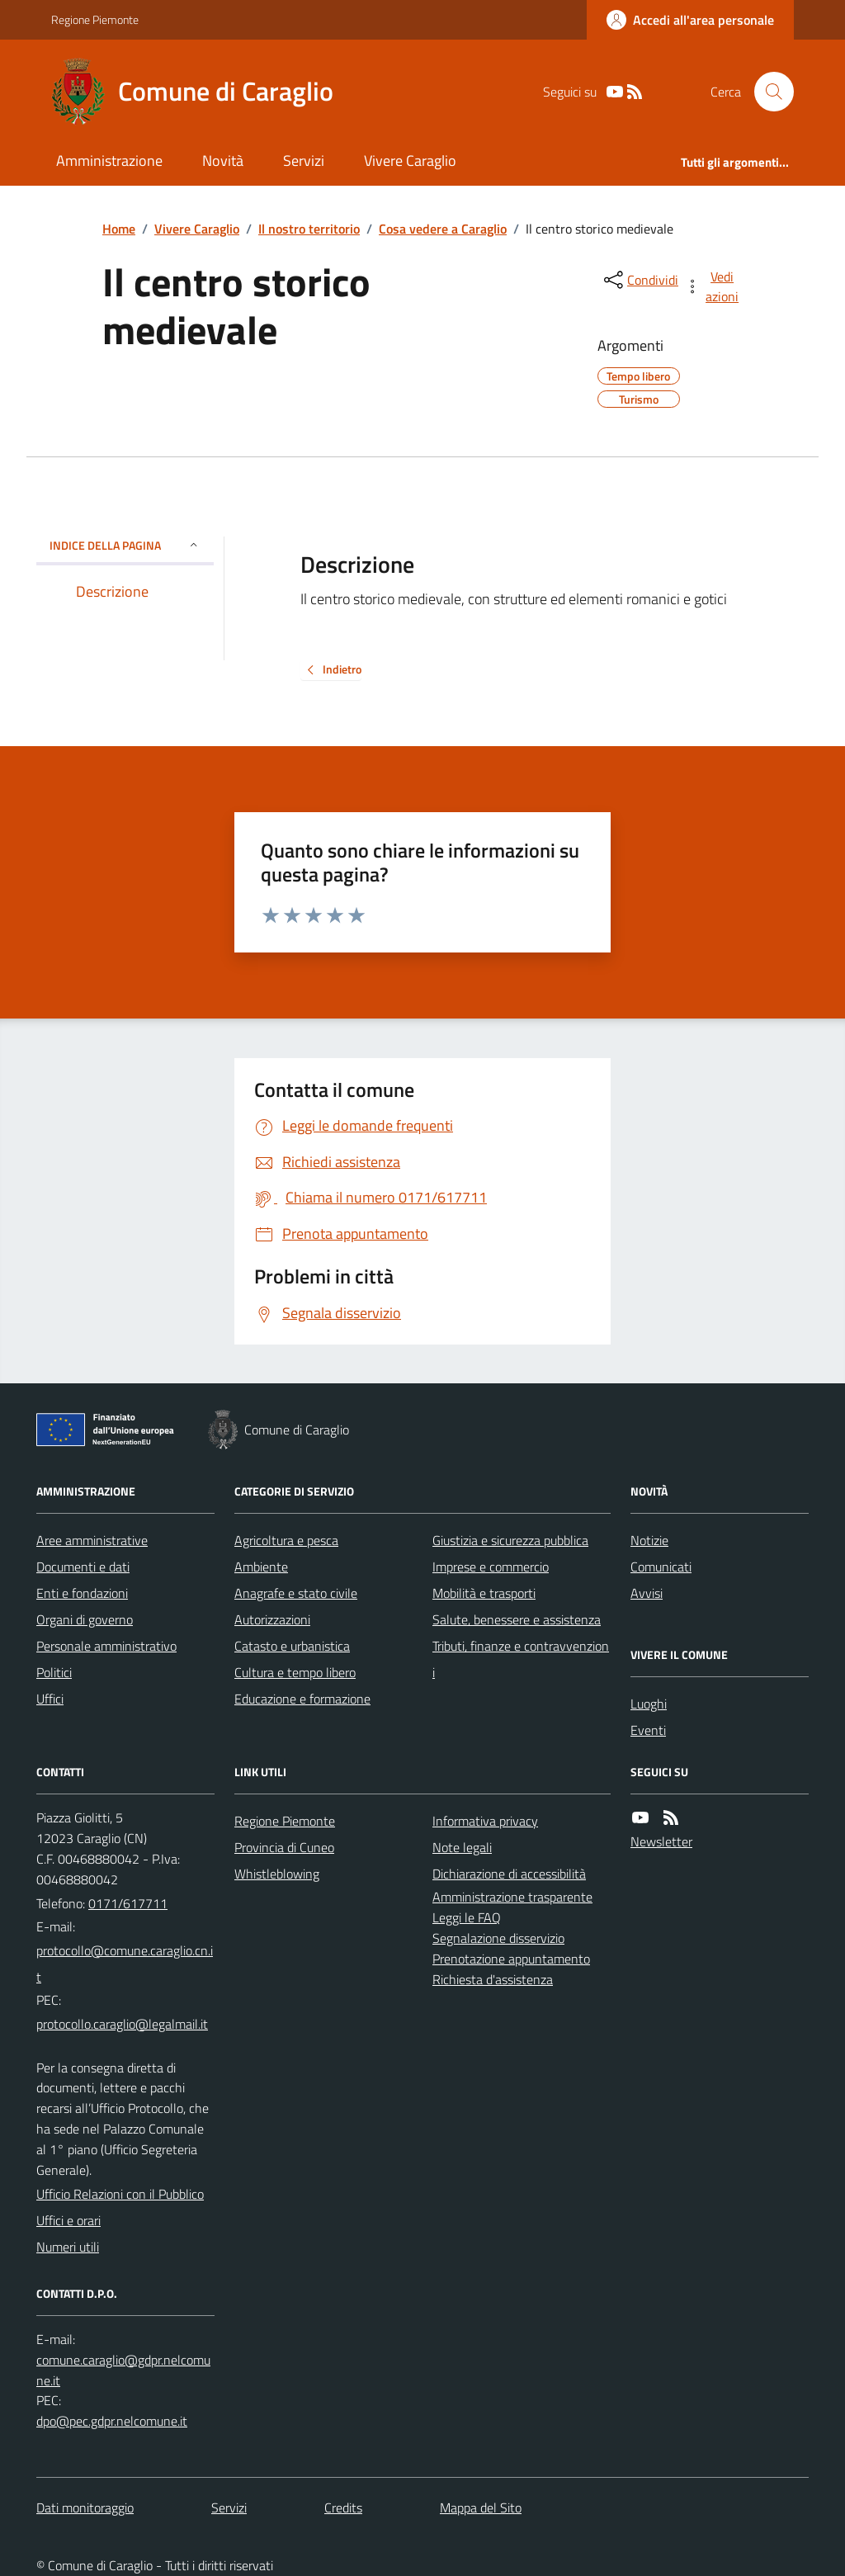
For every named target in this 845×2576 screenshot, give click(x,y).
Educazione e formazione (302, 1699)
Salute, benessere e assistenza (516, 1619)
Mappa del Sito (481, 2507)
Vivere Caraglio (410, 160)
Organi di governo (84, 1619)
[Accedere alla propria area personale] (690, 20)
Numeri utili (67, 2247)
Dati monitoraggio (85, 2507)
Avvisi (646, 1593)
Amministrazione (109, 160)
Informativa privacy (485, 1821)
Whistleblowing (276, 1874)
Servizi (303, 160)
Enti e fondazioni (82, 1593)
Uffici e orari (68, 2220)
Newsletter (661, 1841)
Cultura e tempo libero (295, 1672)
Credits (343, 2507)
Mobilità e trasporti (484, 1593)
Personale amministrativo (106, 1646)
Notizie (649, 1540)
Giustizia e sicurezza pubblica (510, 1540)
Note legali (462, 1847)
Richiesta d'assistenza (492, 1979)
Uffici (50, 1699)
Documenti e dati (83, 1566)
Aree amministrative (92, 1540)
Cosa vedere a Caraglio (443, 229)
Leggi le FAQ (466, 1917)
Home (118, 229)
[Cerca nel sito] (767, 91)
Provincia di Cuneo (284, 1847)
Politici (54, 1672)
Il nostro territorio (309, 229)
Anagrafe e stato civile (295, 1593)
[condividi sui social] (639, 280)
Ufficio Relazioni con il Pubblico (120, 2194)
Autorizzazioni (272, 1619)
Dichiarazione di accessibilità (509, 1874)
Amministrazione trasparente (512, 1897)
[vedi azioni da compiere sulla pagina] (713, 286)
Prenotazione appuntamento (511, 1959)
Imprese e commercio (490, 1566)
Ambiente (261, 1566)
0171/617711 (128, 1903)
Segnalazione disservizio (498, 1938)
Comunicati (661, 1566)
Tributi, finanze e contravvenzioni (520, 1659)
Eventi (648, 1730)
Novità (222, 160)
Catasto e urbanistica (292, 1646)
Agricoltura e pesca (286, 1540)
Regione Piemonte (95, 19)
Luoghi (648, 1703)
